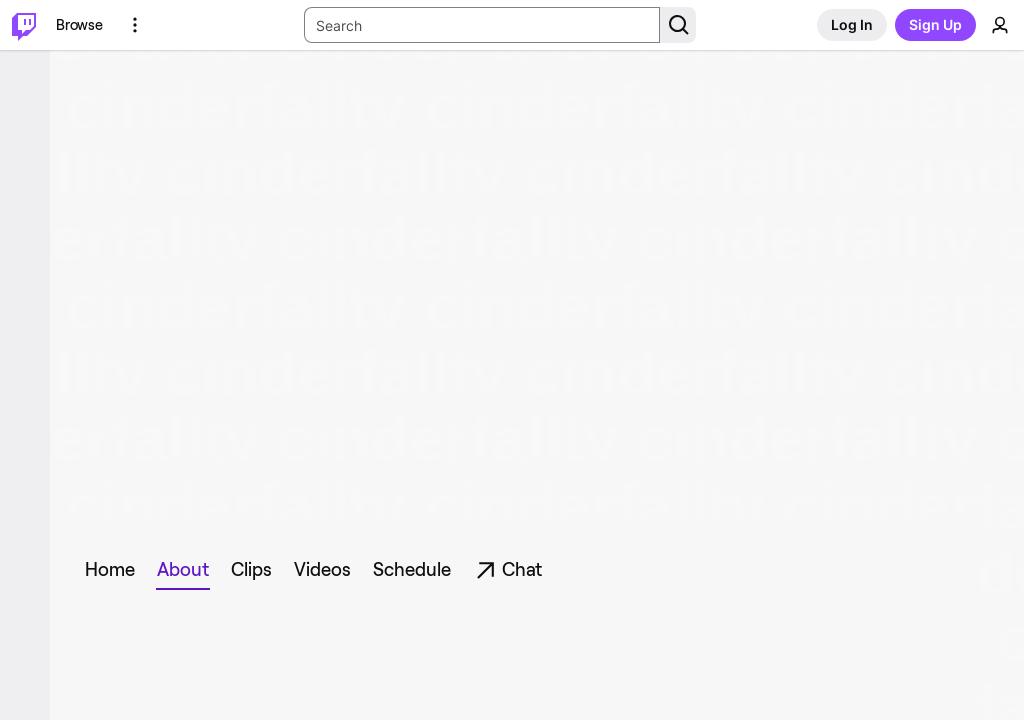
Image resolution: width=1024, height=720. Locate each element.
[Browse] (79, 25)
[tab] (114, 570)
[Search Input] (482, 25)
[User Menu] (1000, 25)
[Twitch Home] (24, 25)
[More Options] (135, 25)
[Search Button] (678, 25)
